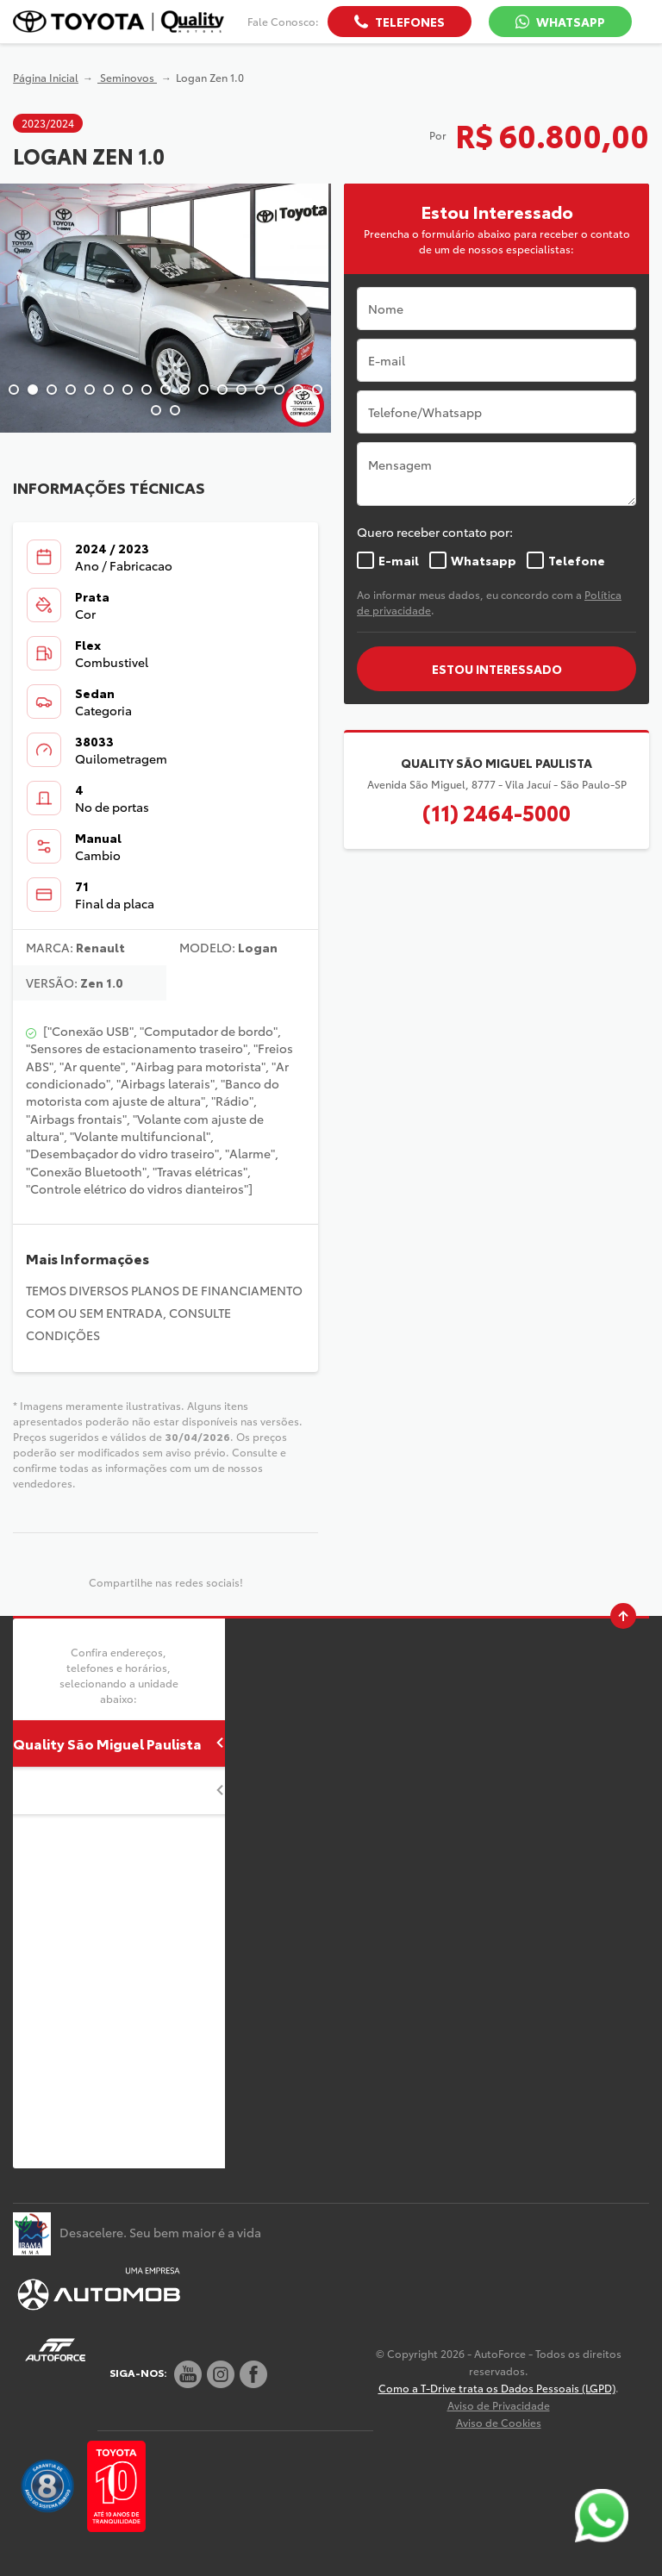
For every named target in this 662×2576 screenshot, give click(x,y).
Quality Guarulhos (119, 1790)
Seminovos (127, 77)
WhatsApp (570, 21)
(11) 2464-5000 (496, 811)
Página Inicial (45, 77)
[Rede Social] (188, 2374)
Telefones (410, 21)
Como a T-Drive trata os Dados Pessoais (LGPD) (496, 2387)
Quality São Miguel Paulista (119, 1743)
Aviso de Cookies (498, 2422)
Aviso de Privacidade (498, 2405)
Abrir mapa (305, 1761)
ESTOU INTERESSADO (497, 668)
